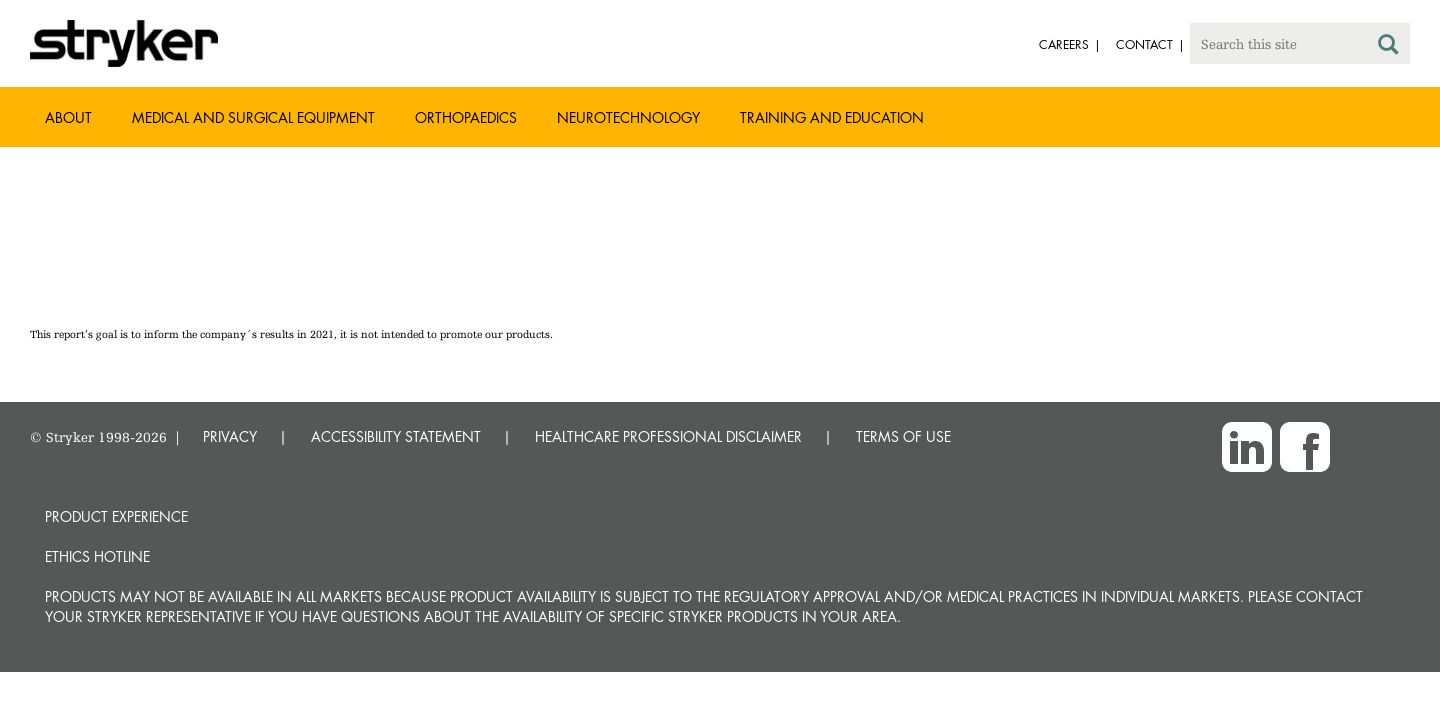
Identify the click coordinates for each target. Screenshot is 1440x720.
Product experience (116, 516)
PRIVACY (230, 436)
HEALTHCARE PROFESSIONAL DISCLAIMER (668, 436)
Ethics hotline (97, 556)
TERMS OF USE (903, 436)
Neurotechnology (628, 117)
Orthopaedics (466, 117)
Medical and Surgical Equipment (253, 117)
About (68, 117)
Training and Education (832, 117)
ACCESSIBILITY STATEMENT (396, 436)
